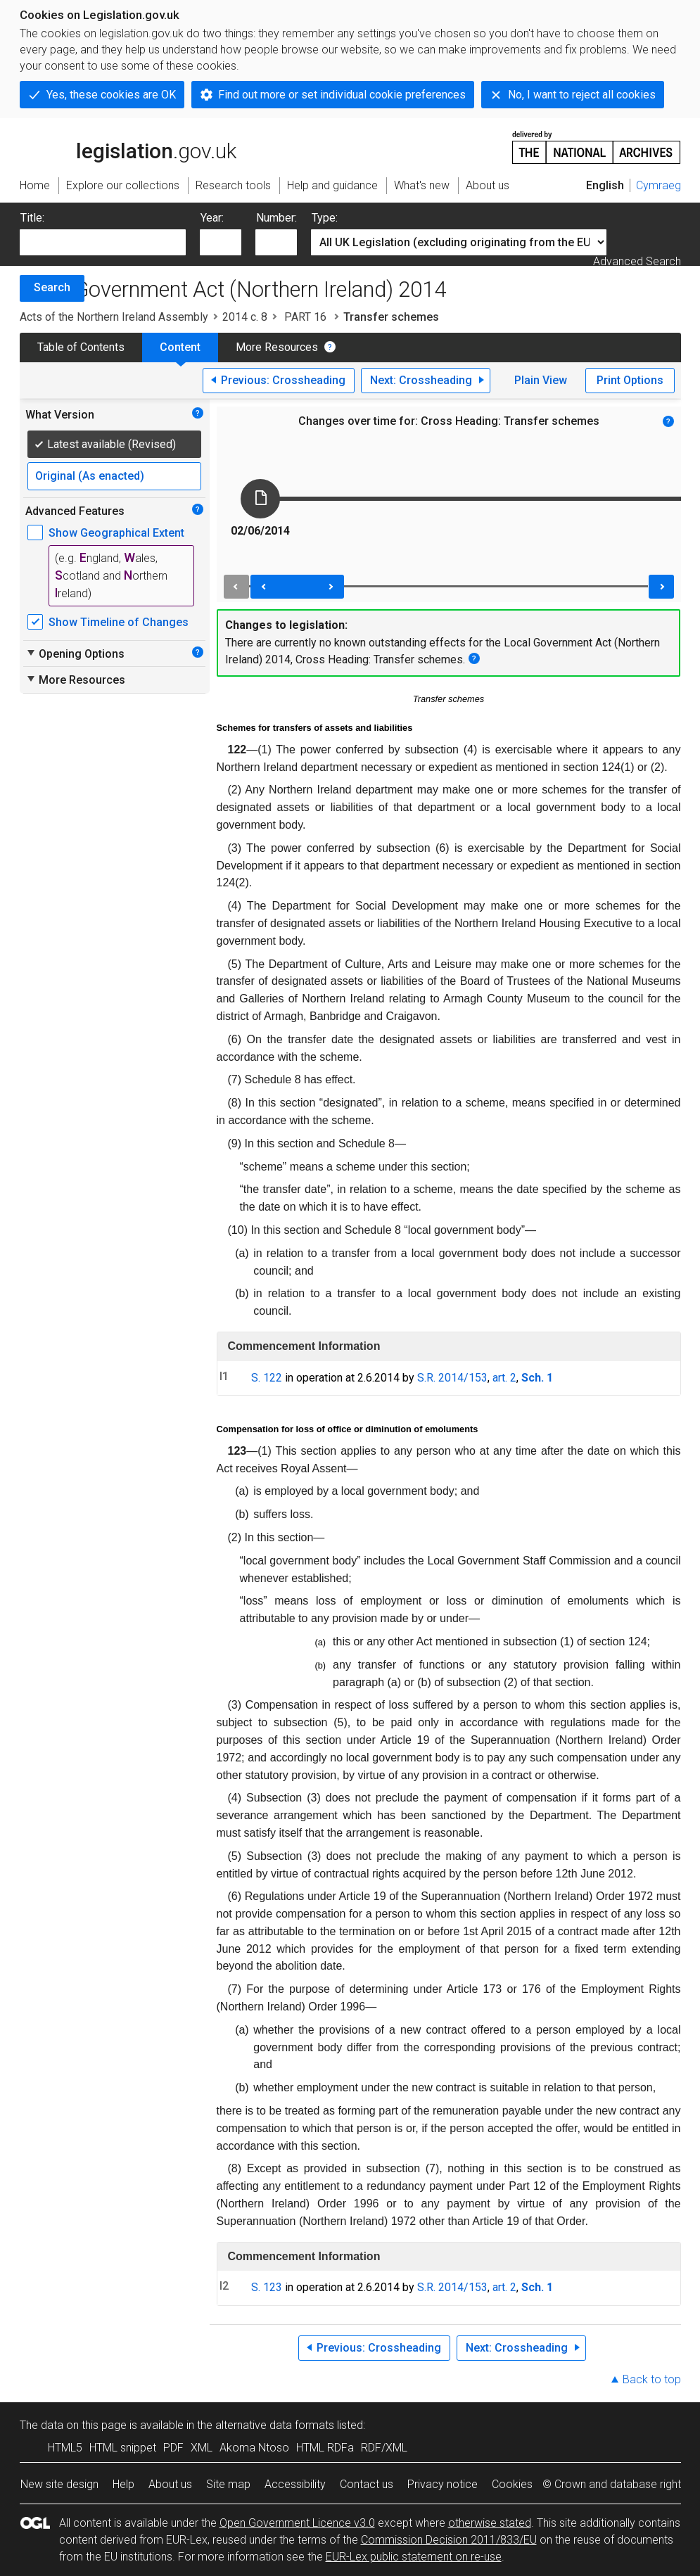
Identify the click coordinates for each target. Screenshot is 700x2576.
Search (52, 287)
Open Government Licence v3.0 (297, 2523)
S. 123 (266, 2287)
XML (201, 2447)
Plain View (540, 380)
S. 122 (266, 1377)
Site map (228, 2484)
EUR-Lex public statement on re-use (414, 2556)
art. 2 (504, 1377)
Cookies (512, 2484)
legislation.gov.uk (128, 146)
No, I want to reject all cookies (582, 94)
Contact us (366, 2484)
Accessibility (295, 2484)
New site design (59, 2484)
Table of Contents (81, 347)
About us (170, 2484)
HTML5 (65, 2447)
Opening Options (75, 653)
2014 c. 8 (244, 317)
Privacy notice (442, 2484)
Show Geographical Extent (116, 533)
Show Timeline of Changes (119, 622)
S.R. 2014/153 (452, 1377)
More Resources (277, 347)
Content (180, 347)
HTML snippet (122, 2447)
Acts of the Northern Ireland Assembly (114, 317)
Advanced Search (637, 261)
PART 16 (305, 317)
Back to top (652, 2379)
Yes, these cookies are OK (111, 94)
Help (123, 2484)
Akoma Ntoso (254, 2447)
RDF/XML (384, 2447)
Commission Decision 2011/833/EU (449, 2539)
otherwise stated (489, 2523)
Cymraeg (658, 185)
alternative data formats (274, 2425)
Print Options (630, 380)
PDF (173, 2447)
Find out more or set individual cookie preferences (342, 94)
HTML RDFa (325, 2447)
